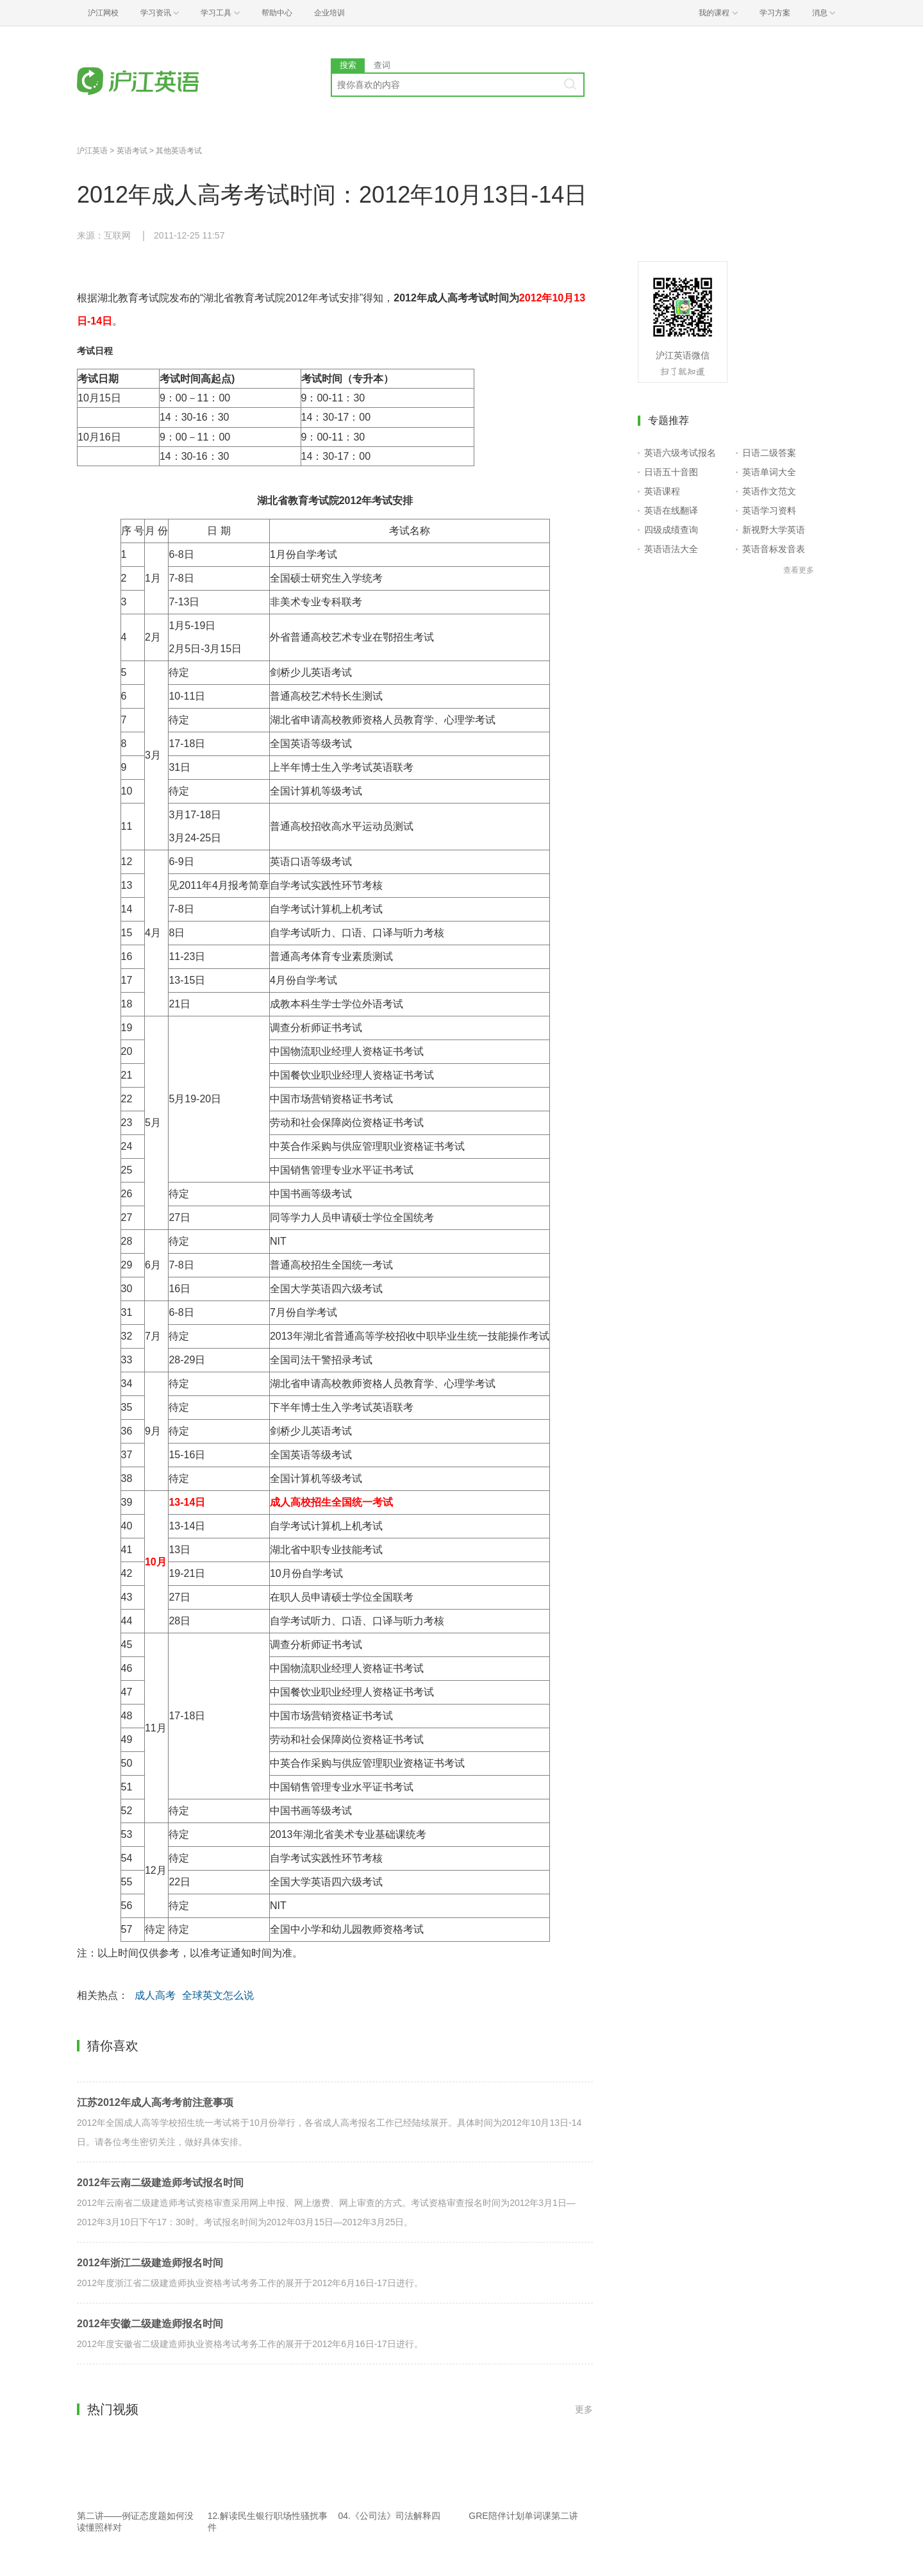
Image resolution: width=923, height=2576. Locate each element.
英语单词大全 (769, 472)
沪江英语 (92, 150)
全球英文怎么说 (218, 1995)
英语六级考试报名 (680, 453)
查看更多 (798, 570)
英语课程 (662, 491)
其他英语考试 (179, 150)
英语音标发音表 (773, 549)
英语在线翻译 (671, 510)
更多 (584, 2409)
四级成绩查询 (671, 530)
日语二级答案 (769, 453)
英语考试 (132, 150)
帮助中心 (277, 12)
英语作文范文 (769, 491)
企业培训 (329, 12)
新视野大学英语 (773, 530)
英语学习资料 (769, 510)
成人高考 (155, 1995)
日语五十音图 (671, 472)
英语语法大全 (671, 549)
